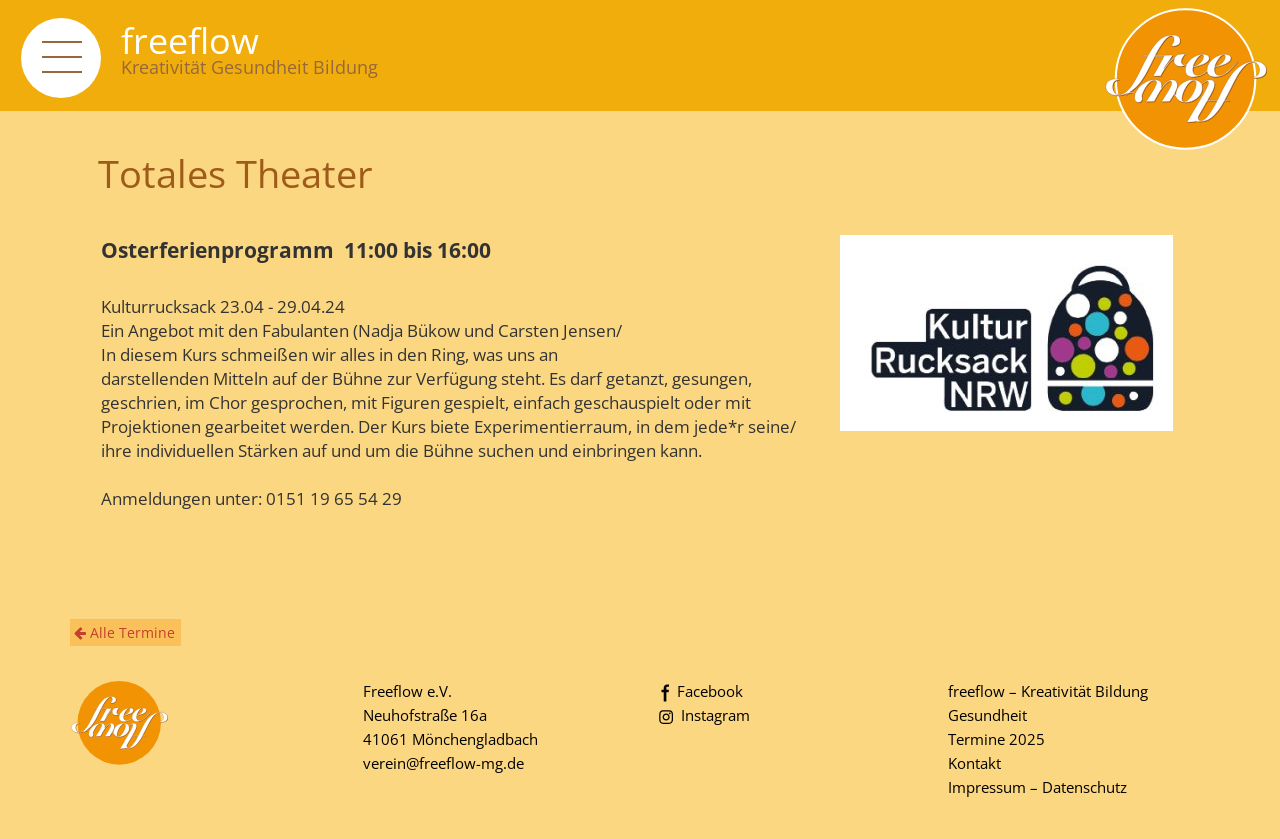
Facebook (699, 691)
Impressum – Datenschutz (1037, 787)
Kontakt (974, 763)
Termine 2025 (996, 739)
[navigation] (61, 58)
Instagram (702, 715)
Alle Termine (124, 632)
